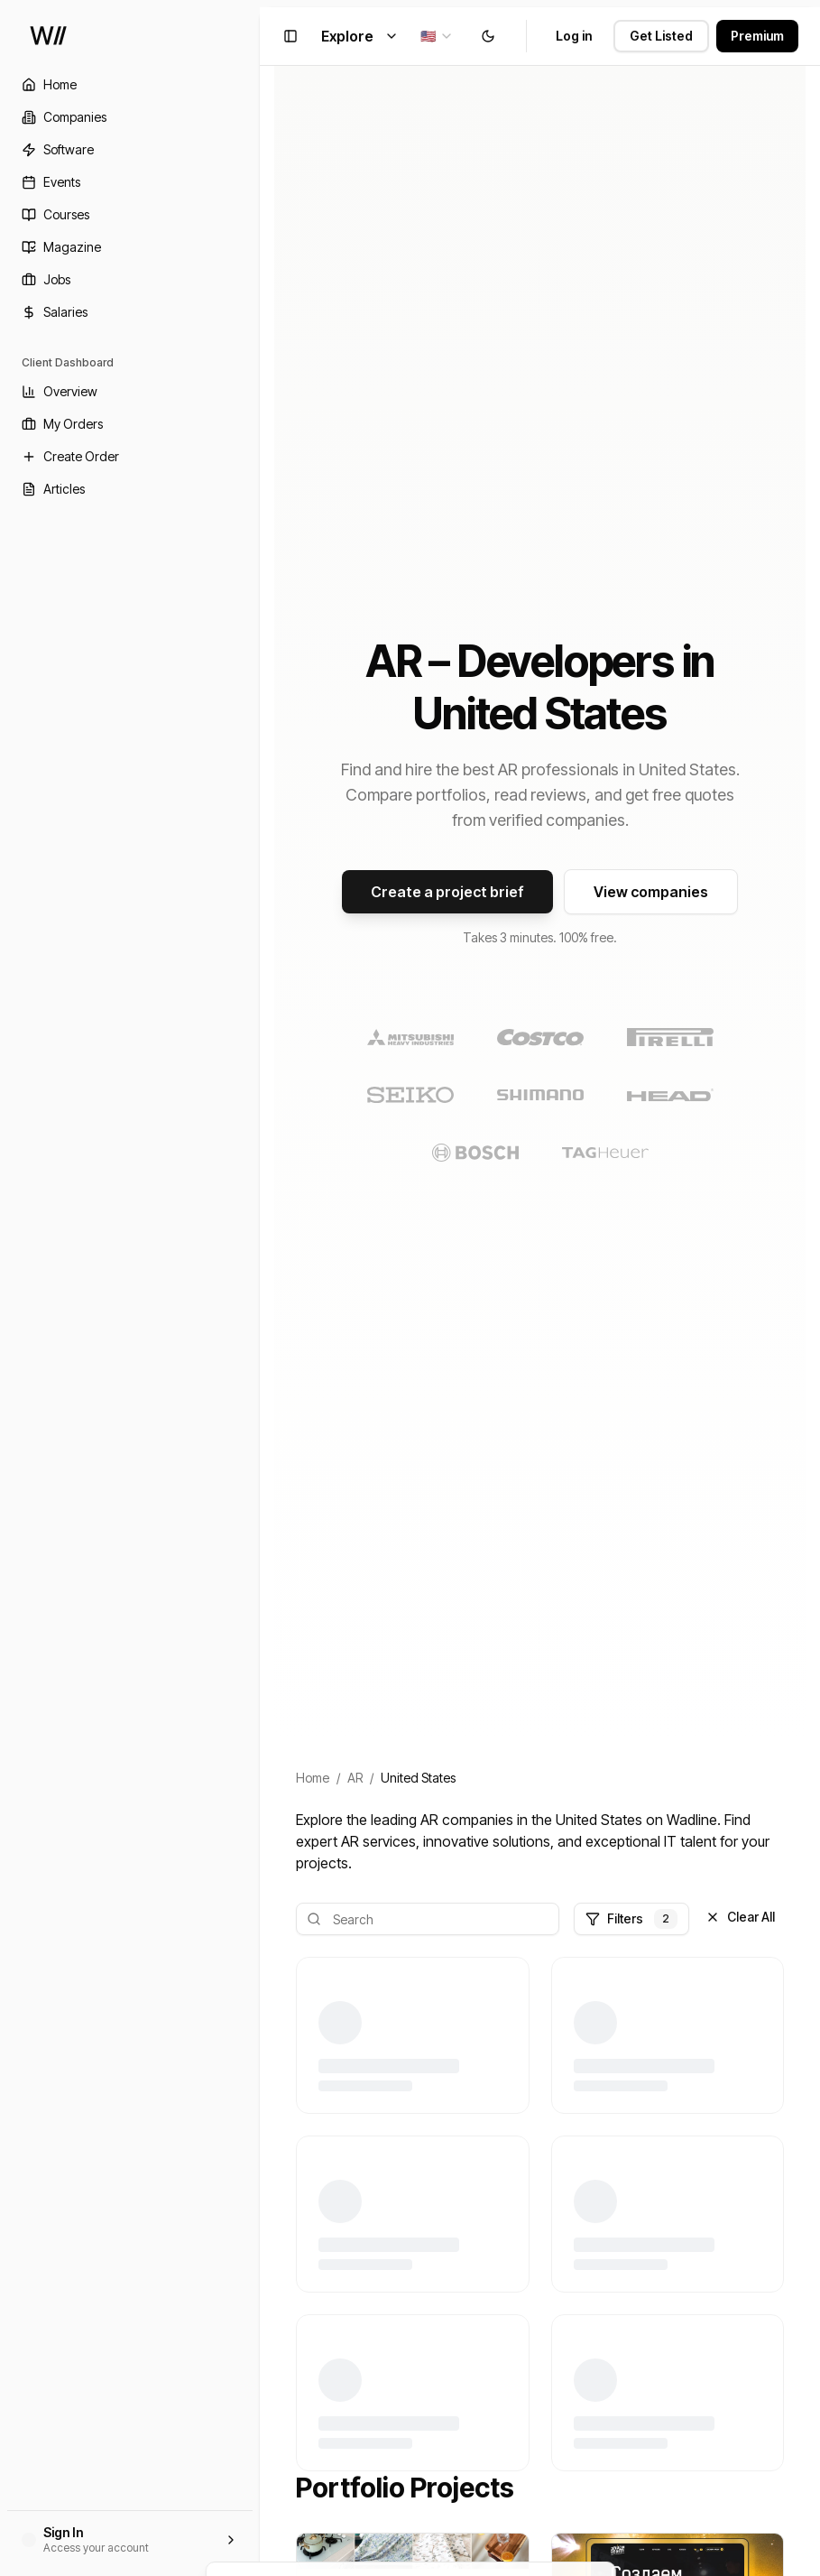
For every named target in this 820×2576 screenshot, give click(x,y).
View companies (651, 892)
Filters (631, 1919)
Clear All (740, 1916)
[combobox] (437, 36)
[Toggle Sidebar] (260, 1288)
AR (355, 1777)
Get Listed (661, 35)
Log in (574, 35)
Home (312, 1777)
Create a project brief (447, 892)
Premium (757, 35)
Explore (360, 36)
